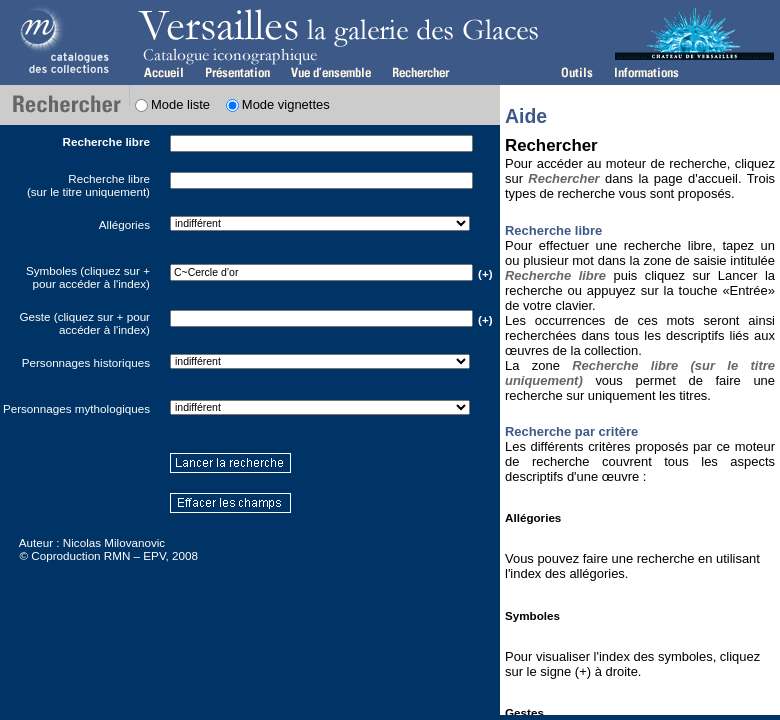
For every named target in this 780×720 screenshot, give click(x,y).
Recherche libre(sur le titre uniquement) (88, 185)
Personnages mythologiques (76, 408)
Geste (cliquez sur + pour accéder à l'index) (84, 323)
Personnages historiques (86, 362)
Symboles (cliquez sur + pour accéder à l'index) (88, 277)
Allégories (124, 224)
